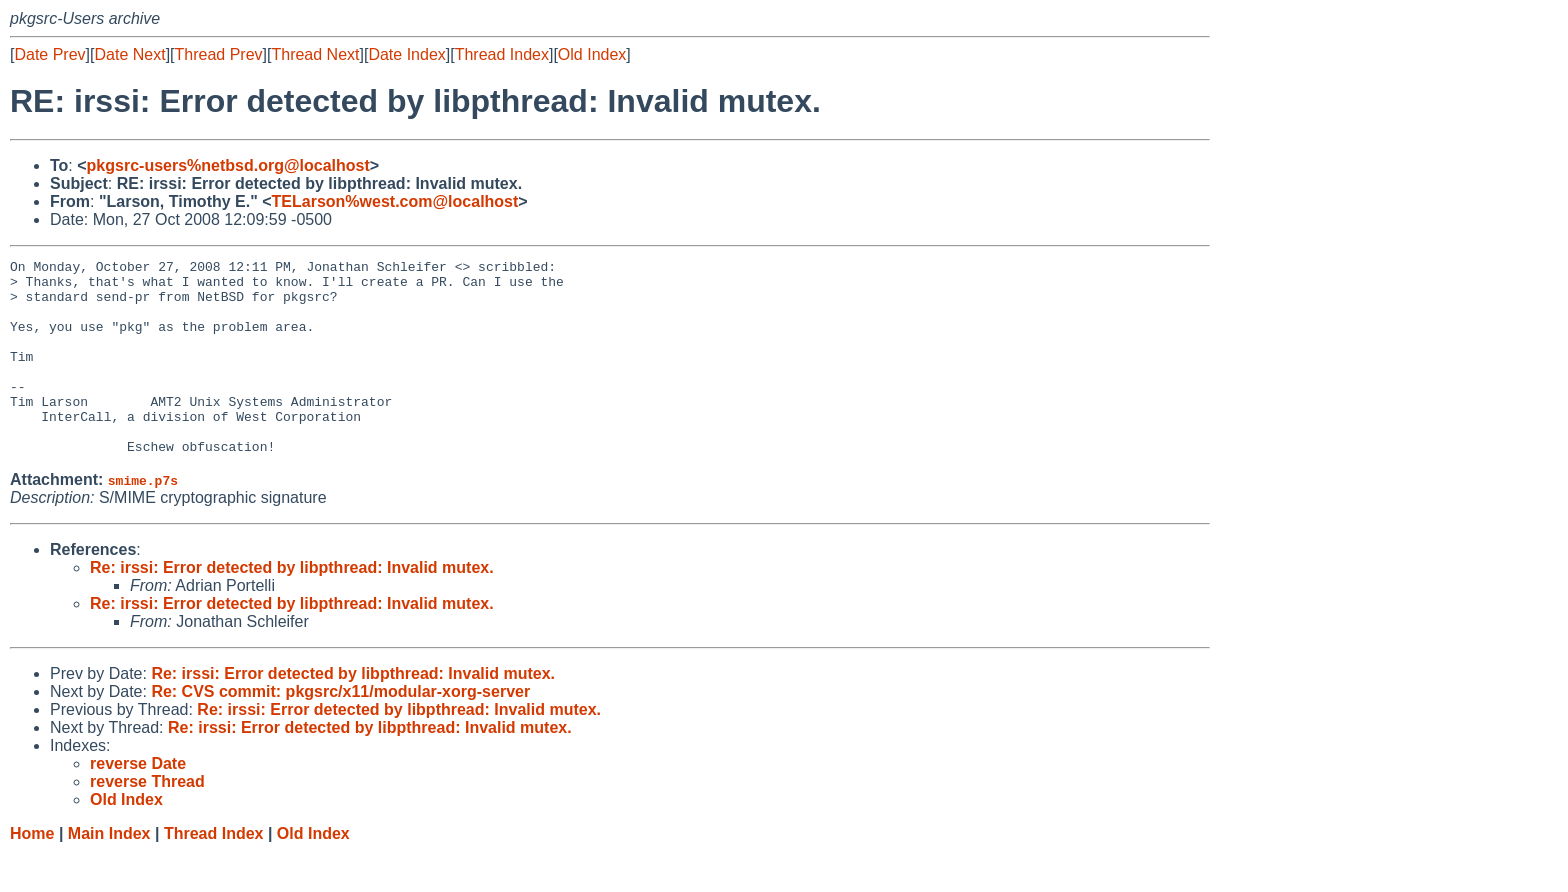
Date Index (406, 54)
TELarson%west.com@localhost (395, 201)
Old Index (592, 54)
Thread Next (315, 54)
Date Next (129, 54)
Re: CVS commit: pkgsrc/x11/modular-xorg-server (340, 730)
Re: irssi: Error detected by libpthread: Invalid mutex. (292, 606)
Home (32, 872)
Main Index (109, 872)
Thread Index (502, 54)
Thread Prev (219, 54)
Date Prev (49, 54)
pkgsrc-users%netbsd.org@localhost (228, 165)
